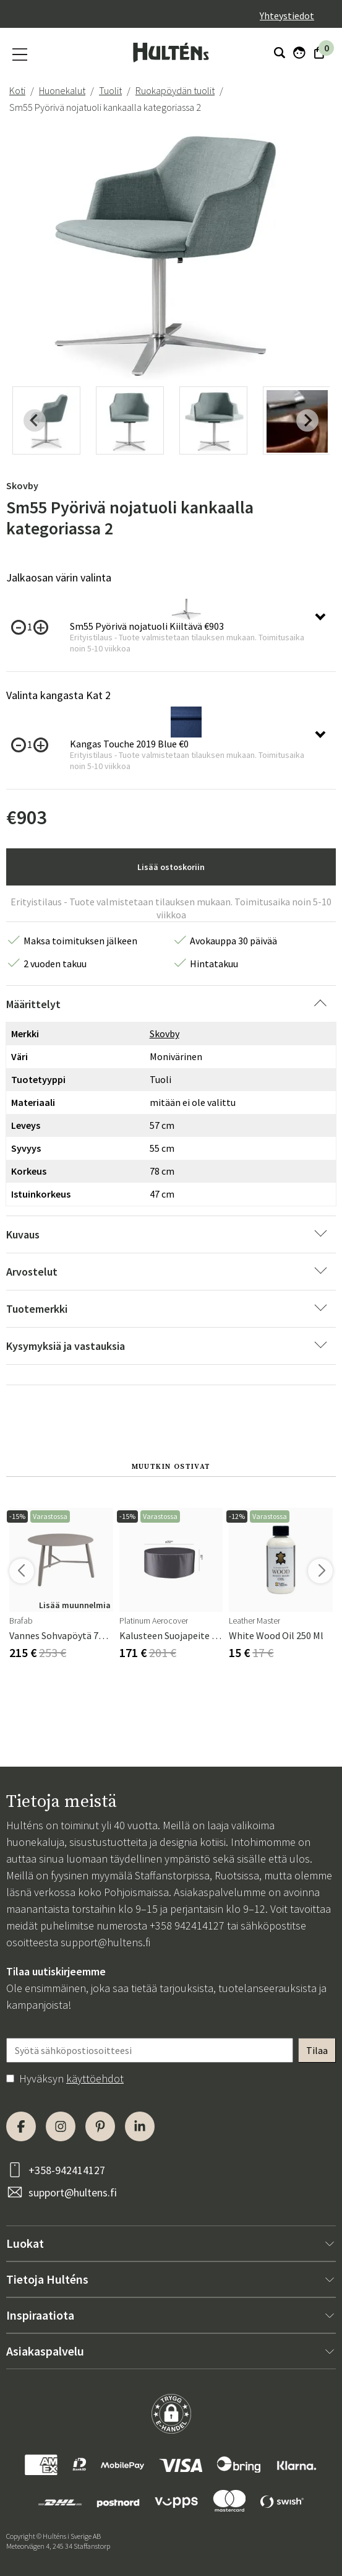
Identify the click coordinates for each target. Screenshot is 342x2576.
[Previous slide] (35, 420)
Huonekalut (62, 90)
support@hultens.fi (105, 1942)
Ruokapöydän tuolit (175, 90)
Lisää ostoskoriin (171, 866)
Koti (17, 90)
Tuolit (110, 90)
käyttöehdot (95, 2078)
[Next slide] (307, 420)
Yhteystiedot (287, 15)
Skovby (22, 485)
